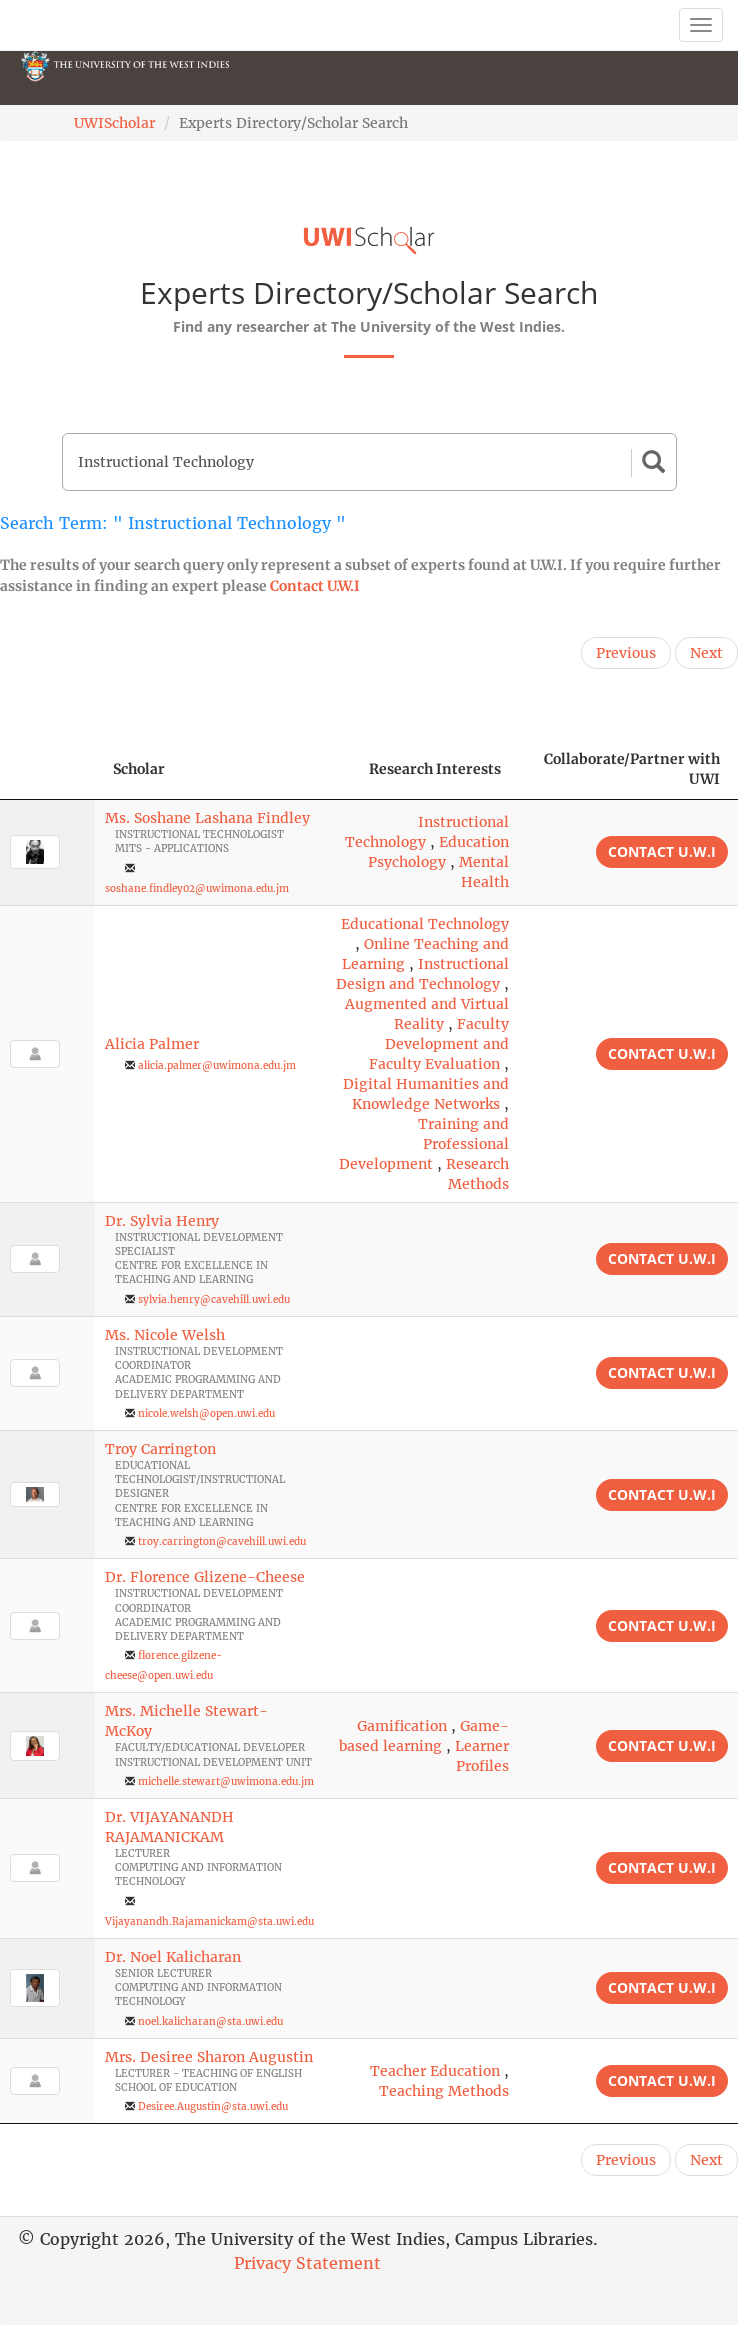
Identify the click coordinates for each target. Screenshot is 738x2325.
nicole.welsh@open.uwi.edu (206, 1413)
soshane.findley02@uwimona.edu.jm (197, 888)
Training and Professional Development (424, 1144)
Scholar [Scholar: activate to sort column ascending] (139, 769)
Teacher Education (435, 2071)
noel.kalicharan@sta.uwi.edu (210, 2021)
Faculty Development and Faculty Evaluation (439, 1044)
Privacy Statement (307, 2263)
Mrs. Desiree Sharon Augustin (209, 2057)
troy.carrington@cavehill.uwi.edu (222, 1541)
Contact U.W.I (315, 586)
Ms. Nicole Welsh (165, 1335)
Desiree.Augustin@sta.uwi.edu (213, 2106)
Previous (626, 653)
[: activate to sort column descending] (47, 769)
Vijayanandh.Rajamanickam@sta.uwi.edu (209, 1921)
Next (706, 653)
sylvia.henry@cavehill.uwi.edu (214, 1299)
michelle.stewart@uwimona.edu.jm (226, 1781)
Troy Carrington (160, 1449)
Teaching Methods (444, 2091)
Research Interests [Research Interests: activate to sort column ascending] (435, 769)
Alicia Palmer (152, 1044)
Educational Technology (425, 924)
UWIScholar (114, 123)
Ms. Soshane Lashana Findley (207, 818)
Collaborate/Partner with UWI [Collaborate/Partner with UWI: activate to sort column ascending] (632, 769)
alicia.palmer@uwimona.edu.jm (217, 1065)
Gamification (402, 1726)
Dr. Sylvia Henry (162, 1221)
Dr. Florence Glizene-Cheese (205, 1577)
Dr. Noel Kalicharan (173, 1957)
